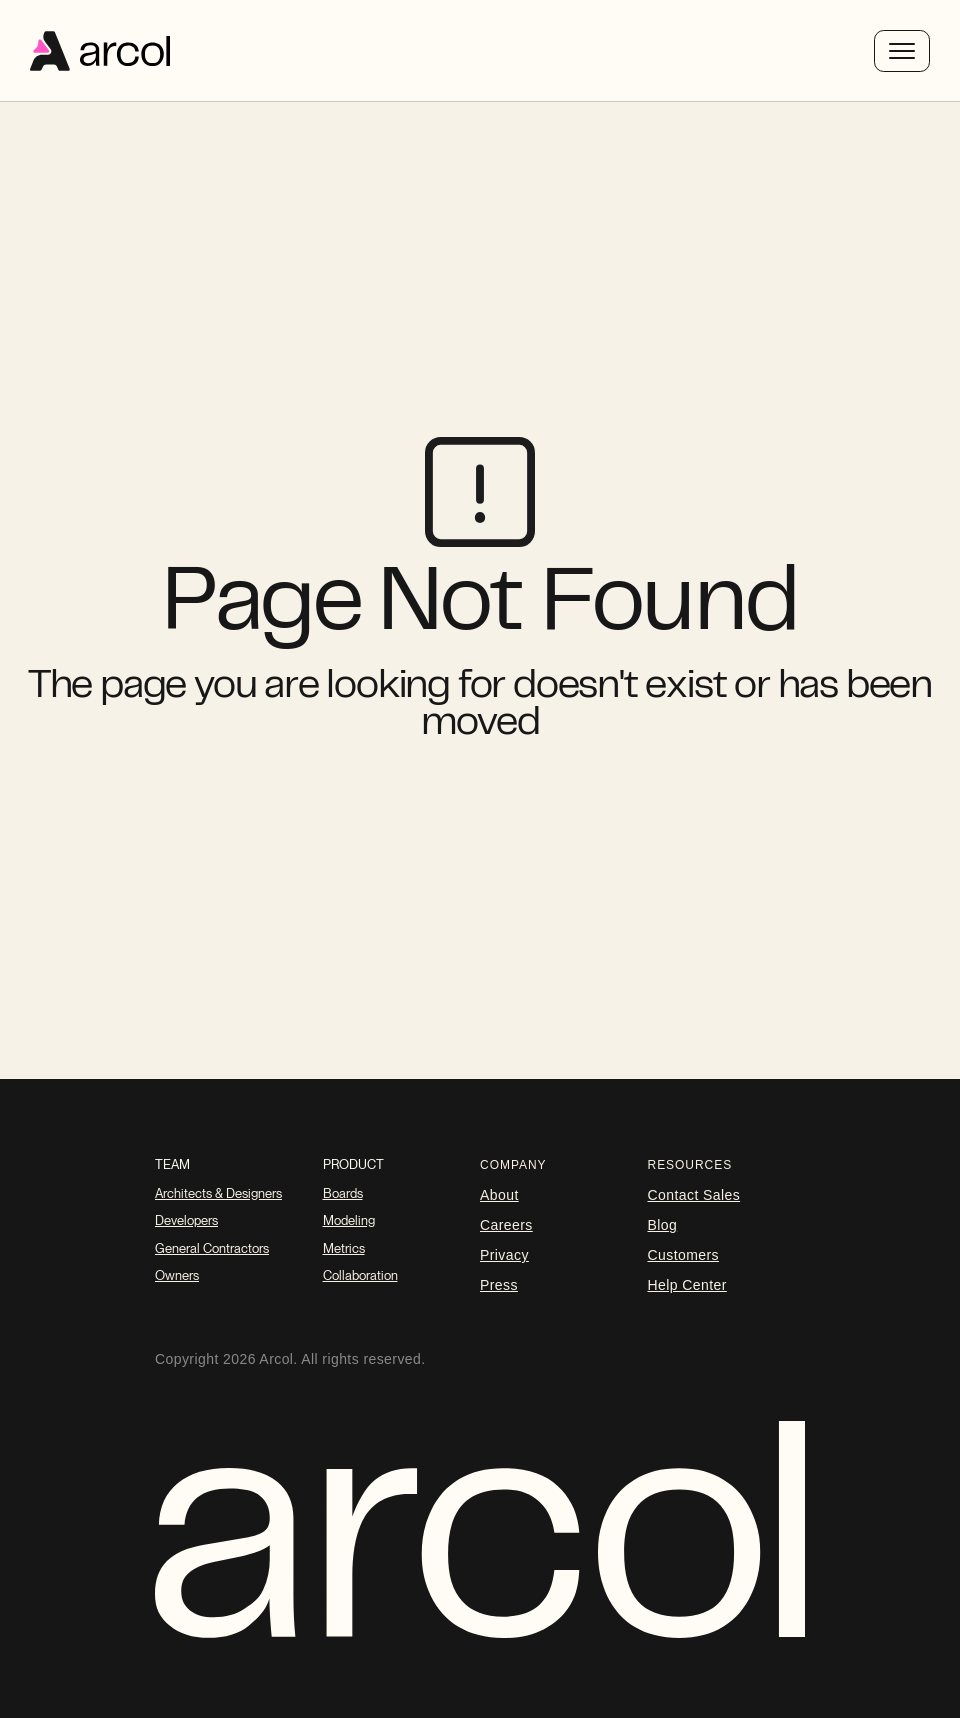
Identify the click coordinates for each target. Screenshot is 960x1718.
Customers (683, 1255)
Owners (177, 1275)
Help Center (687, 1285)
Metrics (344, 1248)
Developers (186, 1220)
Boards (343, 1193)
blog (663, 1225)
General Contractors (212, 1248)
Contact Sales (694, 1195)
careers (506, 1225)
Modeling (349, 1220)
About (499, 1195)
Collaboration (360, 1275)
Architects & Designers (218, 1193)
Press (499, 1285)
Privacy (504, 1255)
